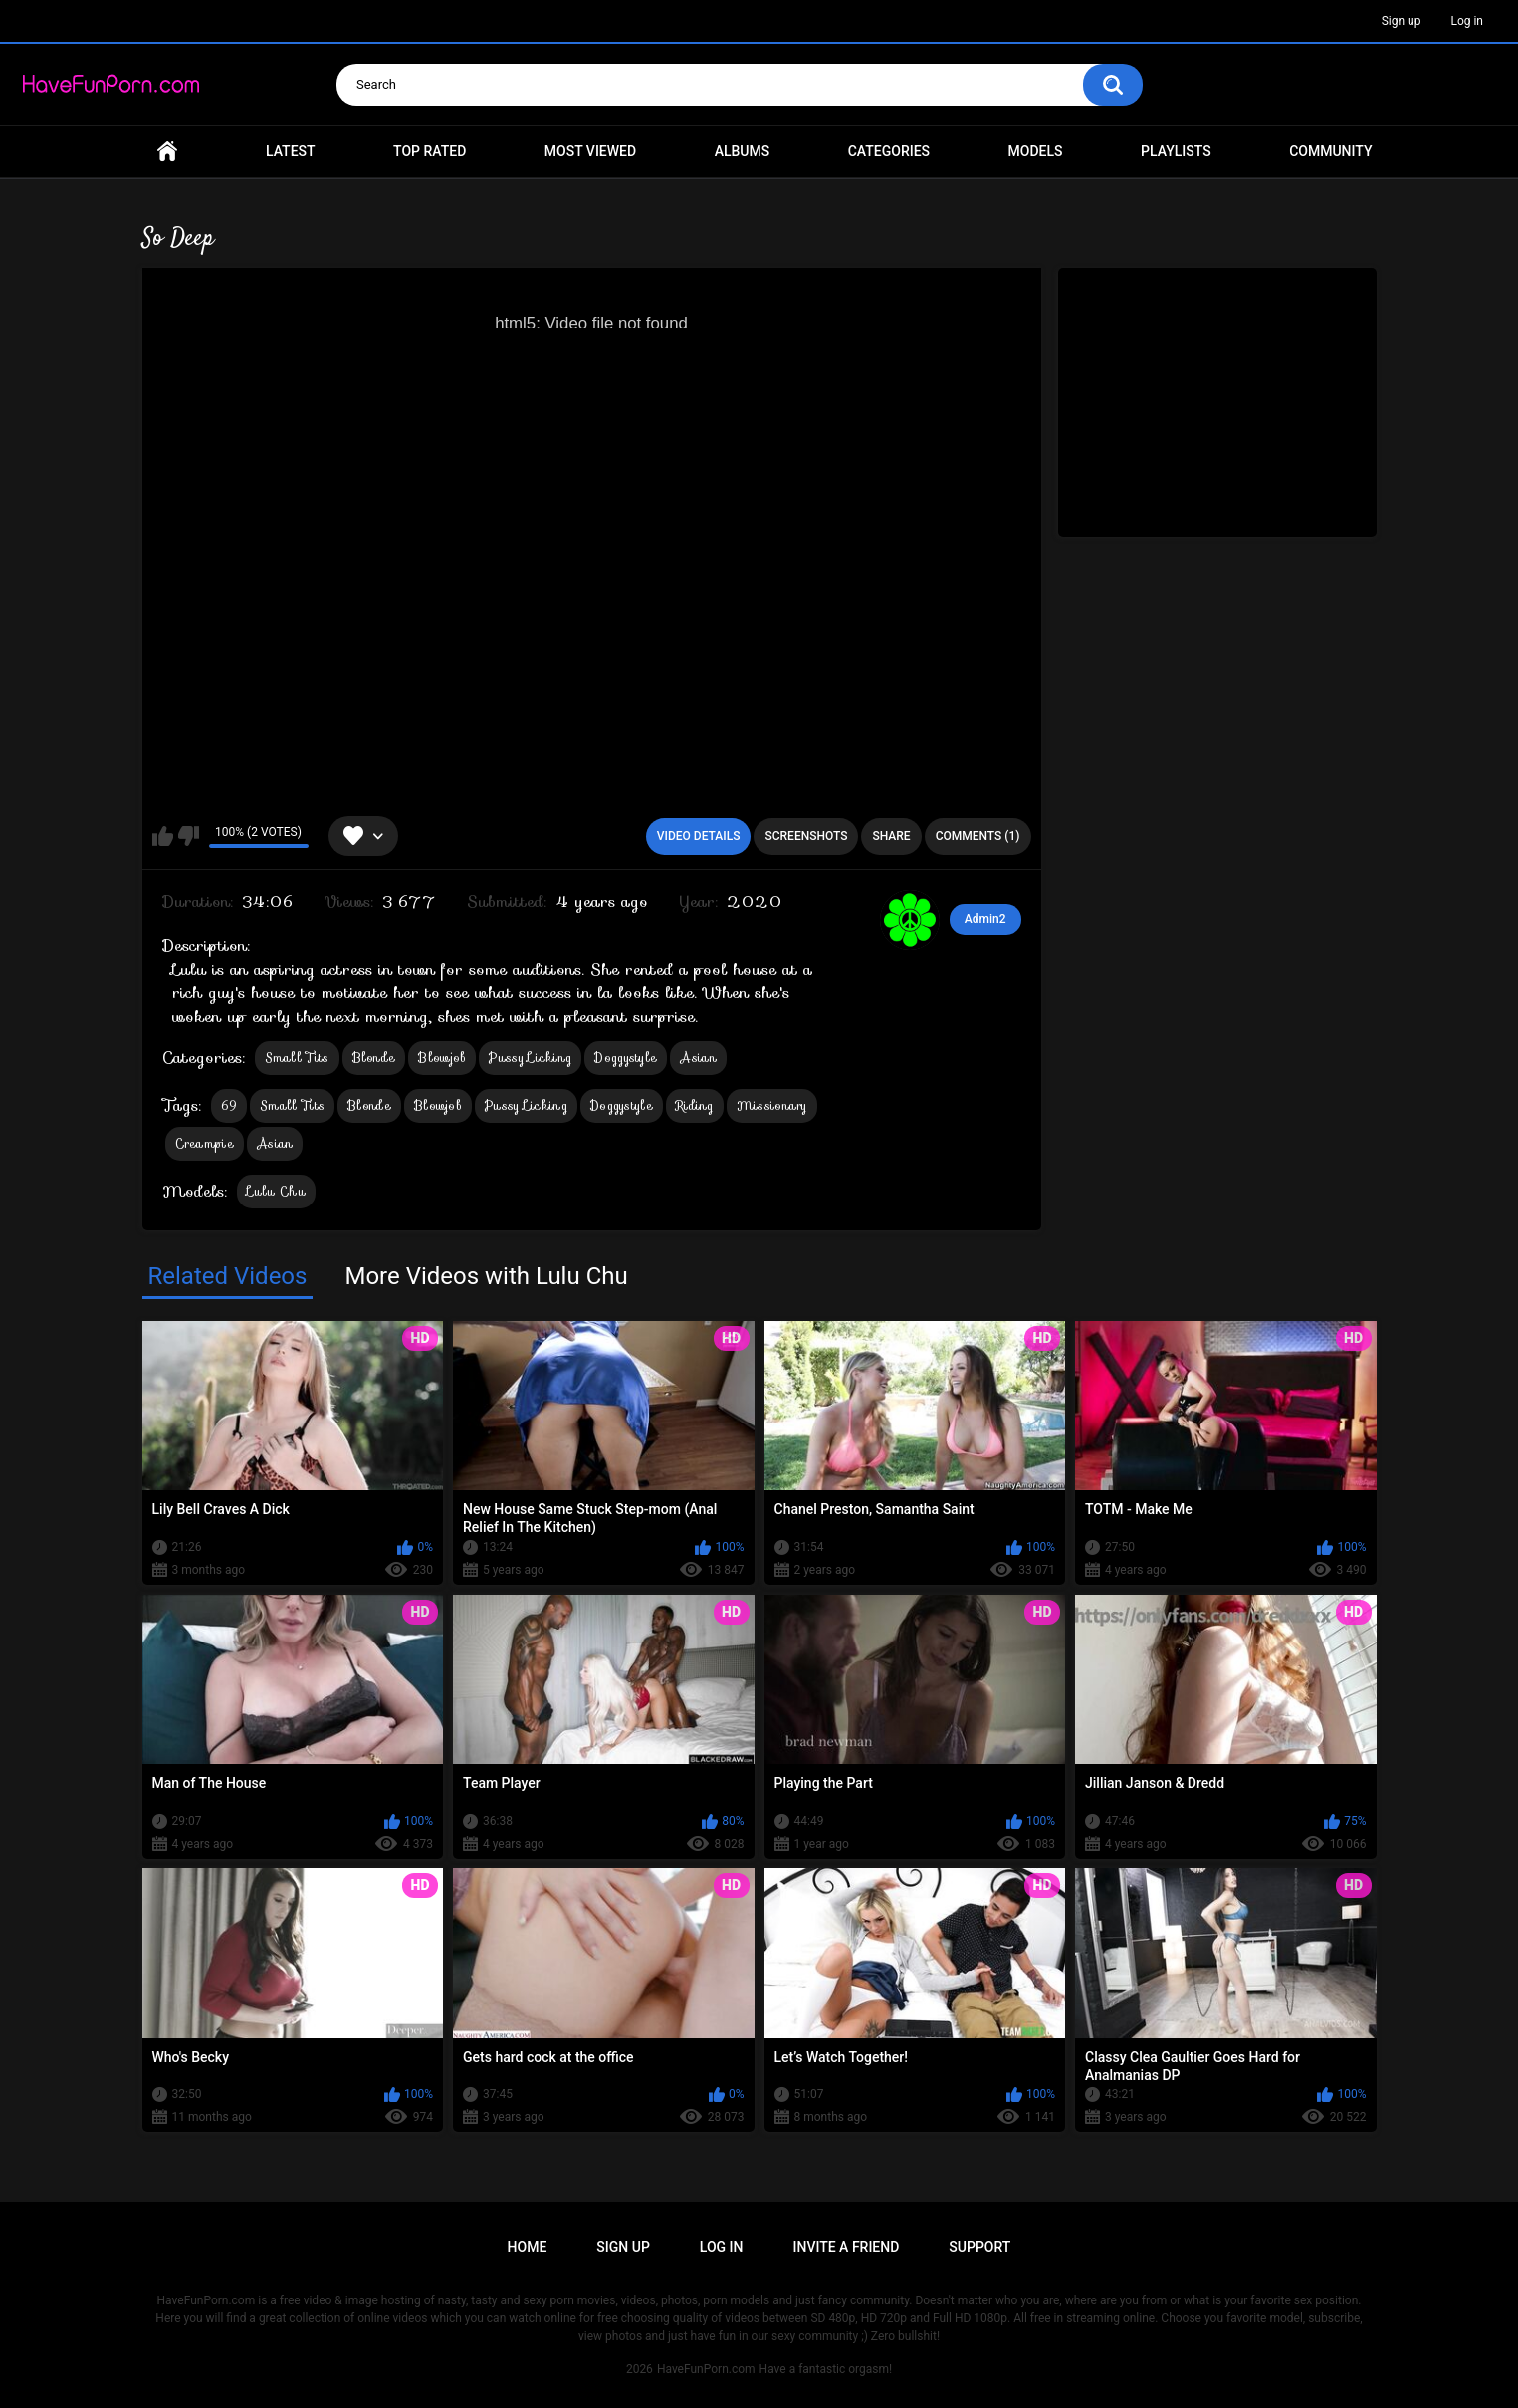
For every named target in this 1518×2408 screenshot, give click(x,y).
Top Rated (429, 151)
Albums (742, 151)
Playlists (1176, 151)
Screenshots (805, 836)
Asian (698, 1057)
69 (229, 1105)
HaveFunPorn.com (706, 2369)
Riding (695, 1105)
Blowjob (442, 1057)
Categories (889, 151)
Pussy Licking (530, 1057)
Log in (1466, 21)
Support (979, 2247)
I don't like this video (188, 836)
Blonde (374, 1057)
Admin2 (985, 919)
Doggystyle (625, 1057)
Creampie (204, 1143)
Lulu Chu (276, 1191)
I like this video (162, 836)
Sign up (1401, 21)
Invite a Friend (846, 2247)
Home (167, 151)
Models (1035, 151)
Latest (291, 151)
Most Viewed (590, 151)
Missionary (772, 1105)
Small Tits (297, 1057)
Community (1330, 151)
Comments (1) (978, 836)
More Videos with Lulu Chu (485, 1276)
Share (891, 836)
